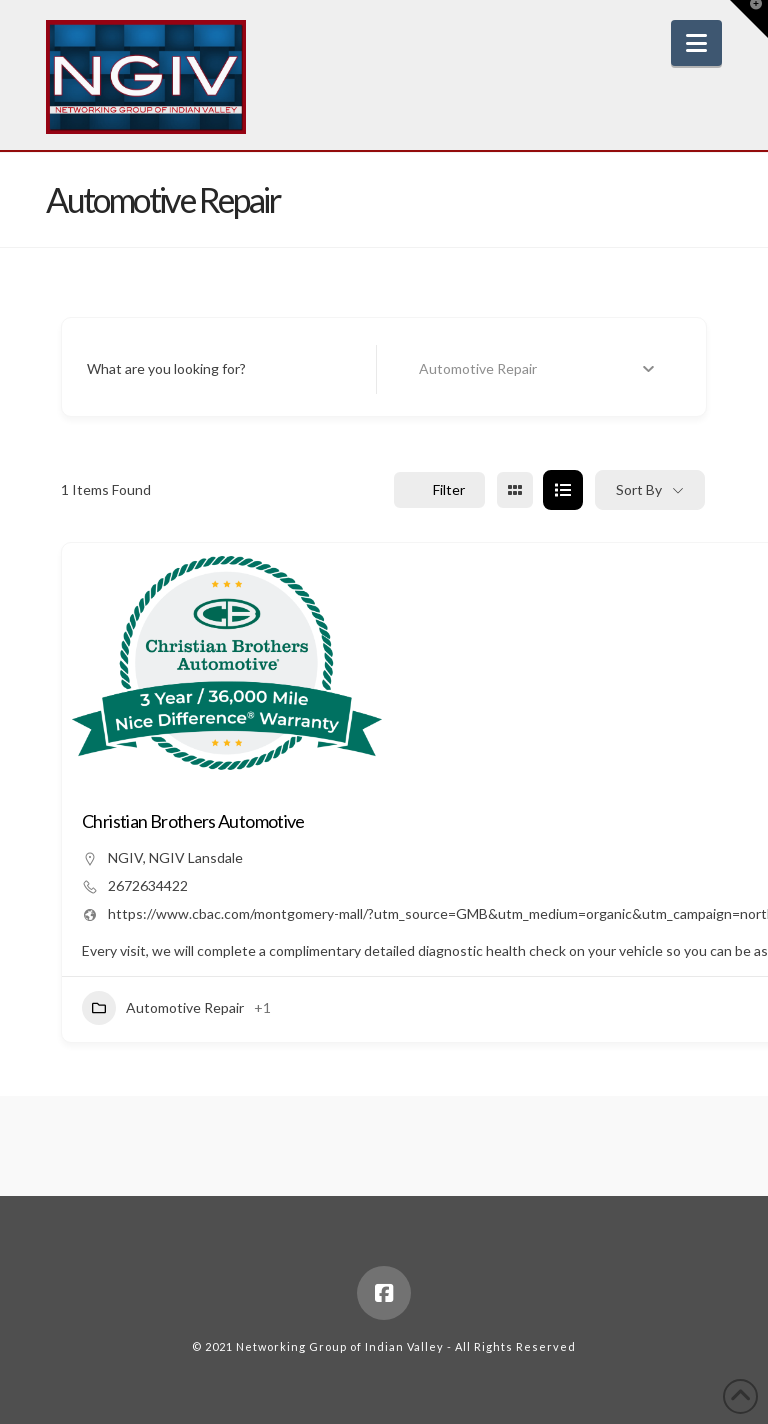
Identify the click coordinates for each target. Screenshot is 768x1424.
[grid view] (515, 490)
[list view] (563, 490)
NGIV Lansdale (196, 857)
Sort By (639, 489)
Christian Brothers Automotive (193, 821)
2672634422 (148, 885)
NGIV (125, 857)
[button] (696, 43)
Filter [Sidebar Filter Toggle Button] (439, 489)
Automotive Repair (163, 1008)
